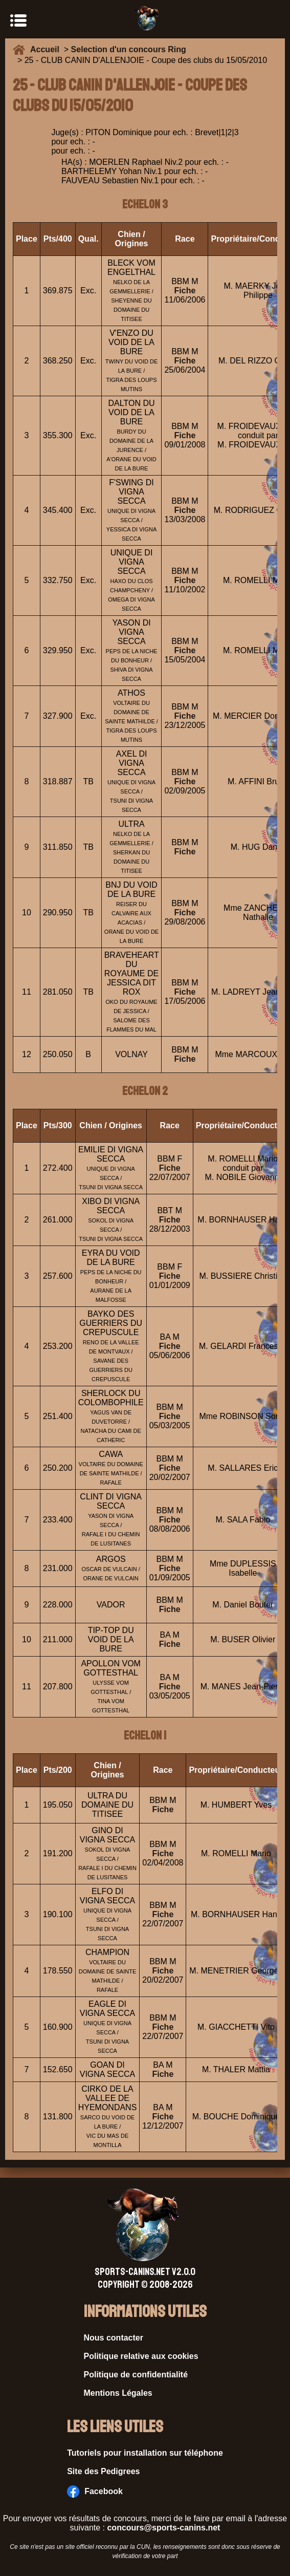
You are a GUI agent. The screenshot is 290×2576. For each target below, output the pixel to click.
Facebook (95, 2491)
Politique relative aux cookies (141, 2356)
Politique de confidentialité (136, 2374)
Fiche (185, 290)
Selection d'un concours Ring (128, 49)
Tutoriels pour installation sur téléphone (145, 2453)
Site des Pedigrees (103, 2471)
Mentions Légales (118, 2393)
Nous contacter (113, 2337)
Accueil (47, 49)
